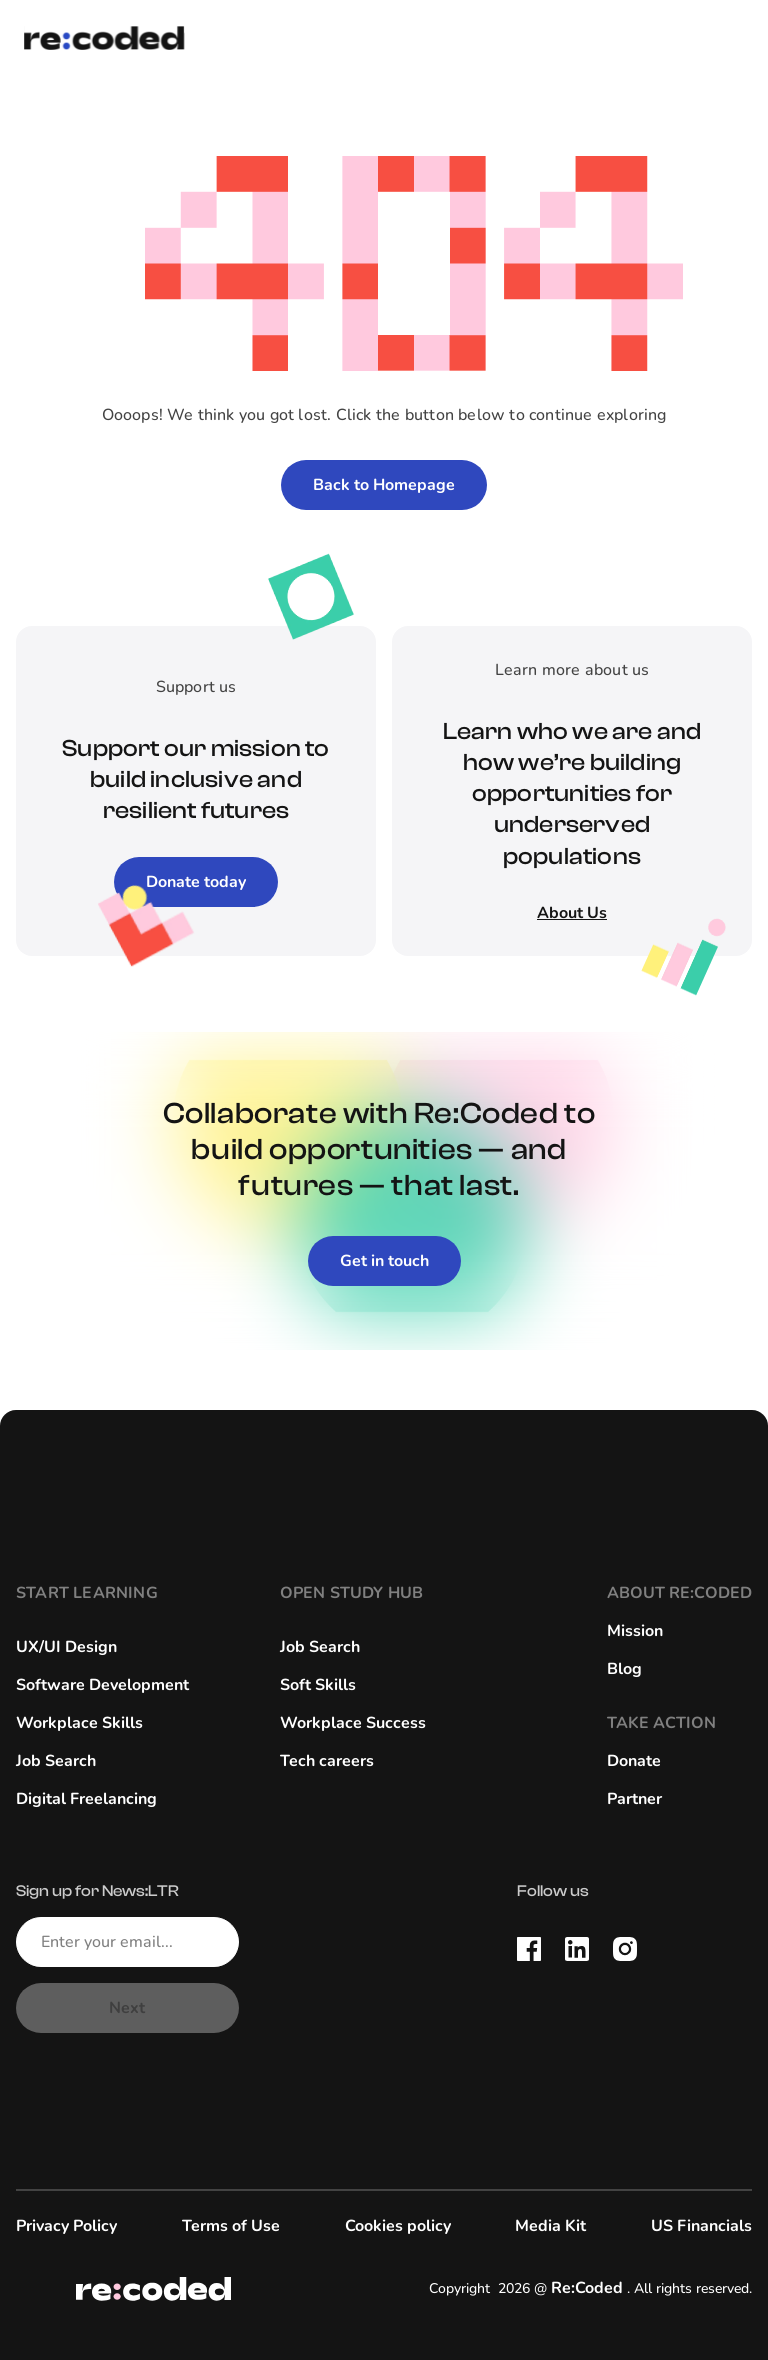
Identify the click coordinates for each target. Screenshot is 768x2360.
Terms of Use (231, 2226)
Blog (624, 1669)
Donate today (196, 882)
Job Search (56, 1761)
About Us (572, 913)
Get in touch (384, 1261)
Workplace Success (353, 1723)
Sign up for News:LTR (97, 1891)
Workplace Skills (79, 1723)
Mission (635, 1631)
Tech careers (327, 1761)
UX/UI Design (66, 1647)
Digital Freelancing (86, 1799)
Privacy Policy (66, 2226)
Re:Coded (587, 2288)
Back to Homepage (384, 485)
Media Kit (550, 2226)
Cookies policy (398, 2226)
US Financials (701, 2226)
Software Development (102, 1685)
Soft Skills (318, 1685)
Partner (634, 1799)
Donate (634, 1761)
